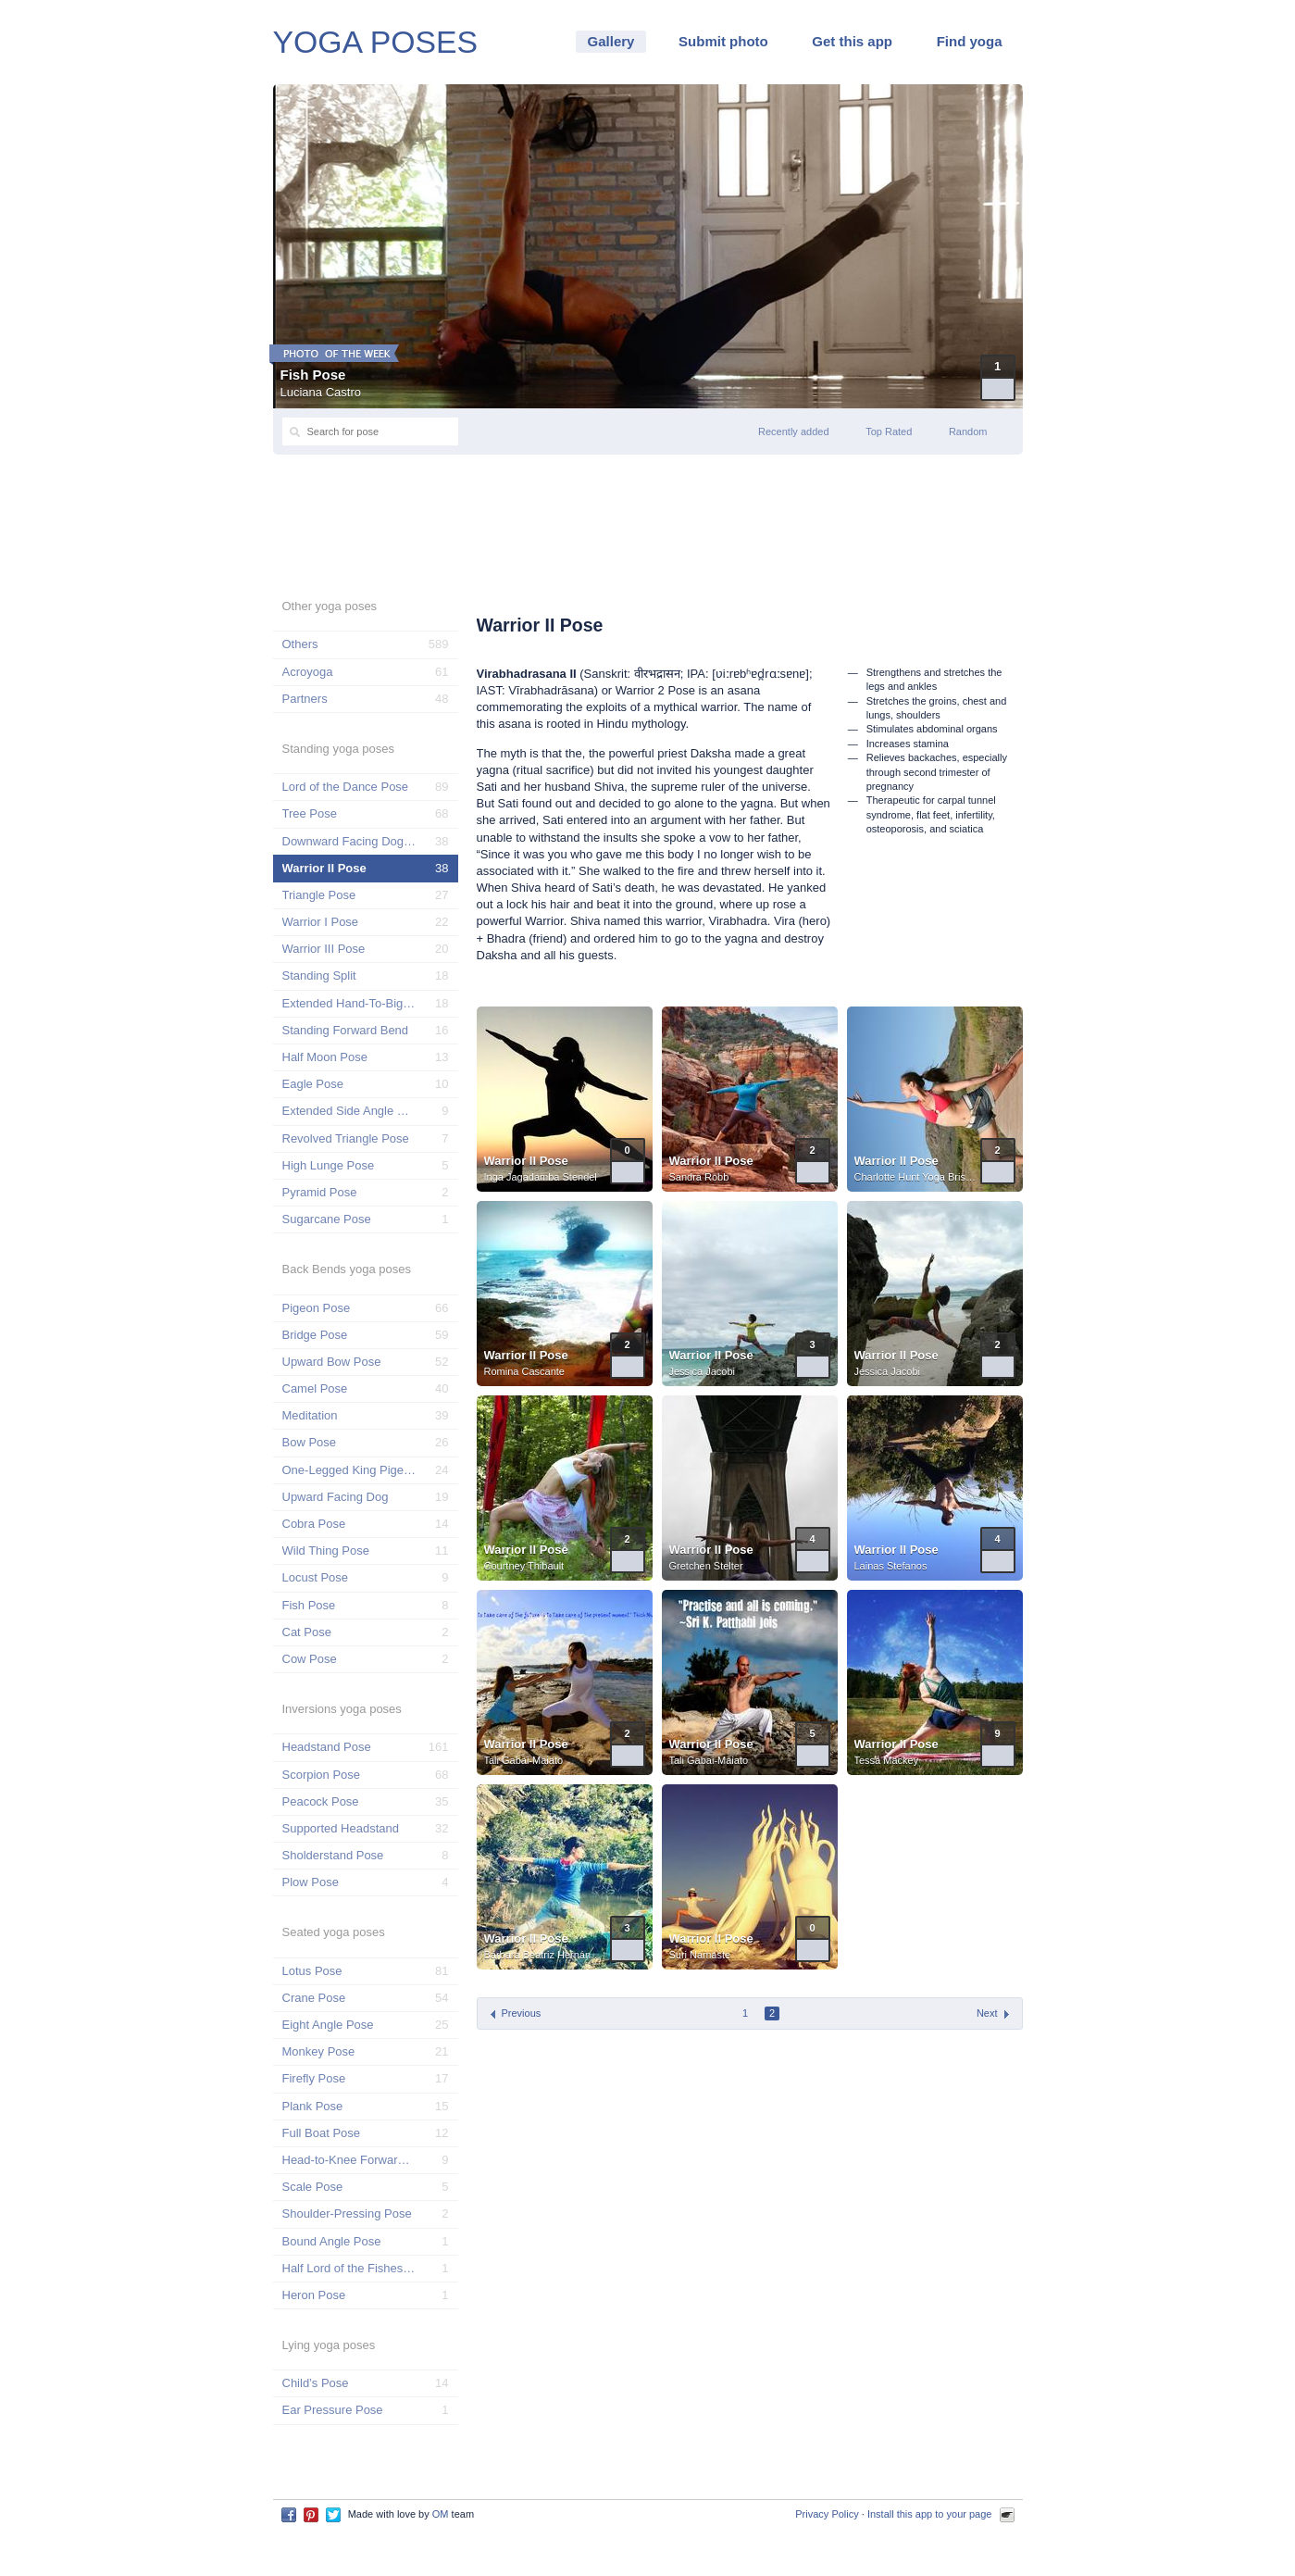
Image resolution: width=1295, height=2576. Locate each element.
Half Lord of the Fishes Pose (349, 2268)
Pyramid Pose (319, 1192)
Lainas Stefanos (891, 1565)
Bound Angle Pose (331, 2241)
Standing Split (319, 975)
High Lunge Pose (328, 1165)
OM (440, 2514)
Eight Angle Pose (328, 2025)
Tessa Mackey (886, 1760)
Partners (305, 699)
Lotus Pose (312, 1971)
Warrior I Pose (320, 922)
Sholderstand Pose (333, 1855)
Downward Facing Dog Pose (349, 841)
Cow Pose (309, 1659)
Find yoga (969, 41)
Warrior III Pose (324, 949)
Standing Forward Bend (345, 1030)
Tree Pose (310, 813)
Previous (522, 2013)
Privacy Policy (826, 2514)
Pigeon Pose (316, 1308)
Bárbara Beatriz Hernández (545, 1954)
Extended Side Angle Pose (349, 1111)
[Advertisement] (648, 524)
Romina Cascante (524, 1371)
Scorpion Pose (321, 1775)
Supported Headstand (340, 1828)
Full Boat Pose (321, 2133)
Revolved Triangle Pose (345, 1138)
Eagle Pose (313, 1084)
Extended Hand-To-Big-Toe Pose (349, 1003)
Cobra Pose (314, 1524)
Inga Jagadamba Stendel (540, 1176)
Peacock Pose (320, 1801)
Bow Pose (309, 1442)
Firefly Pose (314, 2078)
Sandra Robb (699, 1176)
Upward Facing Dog (335, 1497)
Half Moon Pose (325, 1057)
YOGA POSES (376, 41)
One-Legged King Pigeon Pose (349, 1470)
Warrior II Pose (526, 1161)
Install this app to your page (929, 2514)
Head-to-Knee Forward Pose (349, 2160)
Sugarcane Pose (326, 1219)
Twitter (333, 2514)
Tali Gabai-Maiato (524, 1760)
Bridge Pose (315, 1335)
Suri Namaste (700, 1954)
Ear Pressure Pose (332, 2410)
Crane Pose (314, 1998)
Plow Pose (310, 1882)
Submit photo (723, 41)
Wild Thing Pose (325, 1550)
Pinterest (311, 2514)
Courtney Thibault (524, 1565)
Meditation (310, 1415)
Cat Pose (306, 1632)
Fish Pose (313, 374)
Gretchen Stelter (706, 1565)
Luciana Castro (320, 392)
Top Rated (888, 431)
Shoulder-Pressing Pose (347, 2213)
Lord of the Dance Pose (345, 787)
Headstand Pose (326, 1747)
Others (300, 644)
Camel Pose (315, 1388)
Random (968, 431)
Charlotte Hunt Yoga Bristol (915, 1176)
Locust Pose (315, 1577)
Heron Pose (314, 2295)
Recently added (793, 431)
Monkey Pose (318, 2051)
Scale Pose (312, 2187)
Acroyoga (307, 672)
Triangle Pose (319, 895)
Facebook (288, 2514)
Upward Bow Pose (331, 1362)
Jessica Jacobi (702, 1371)
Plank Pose (312, 2106)
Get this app (852, 41)
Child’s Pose (315, 2383)
